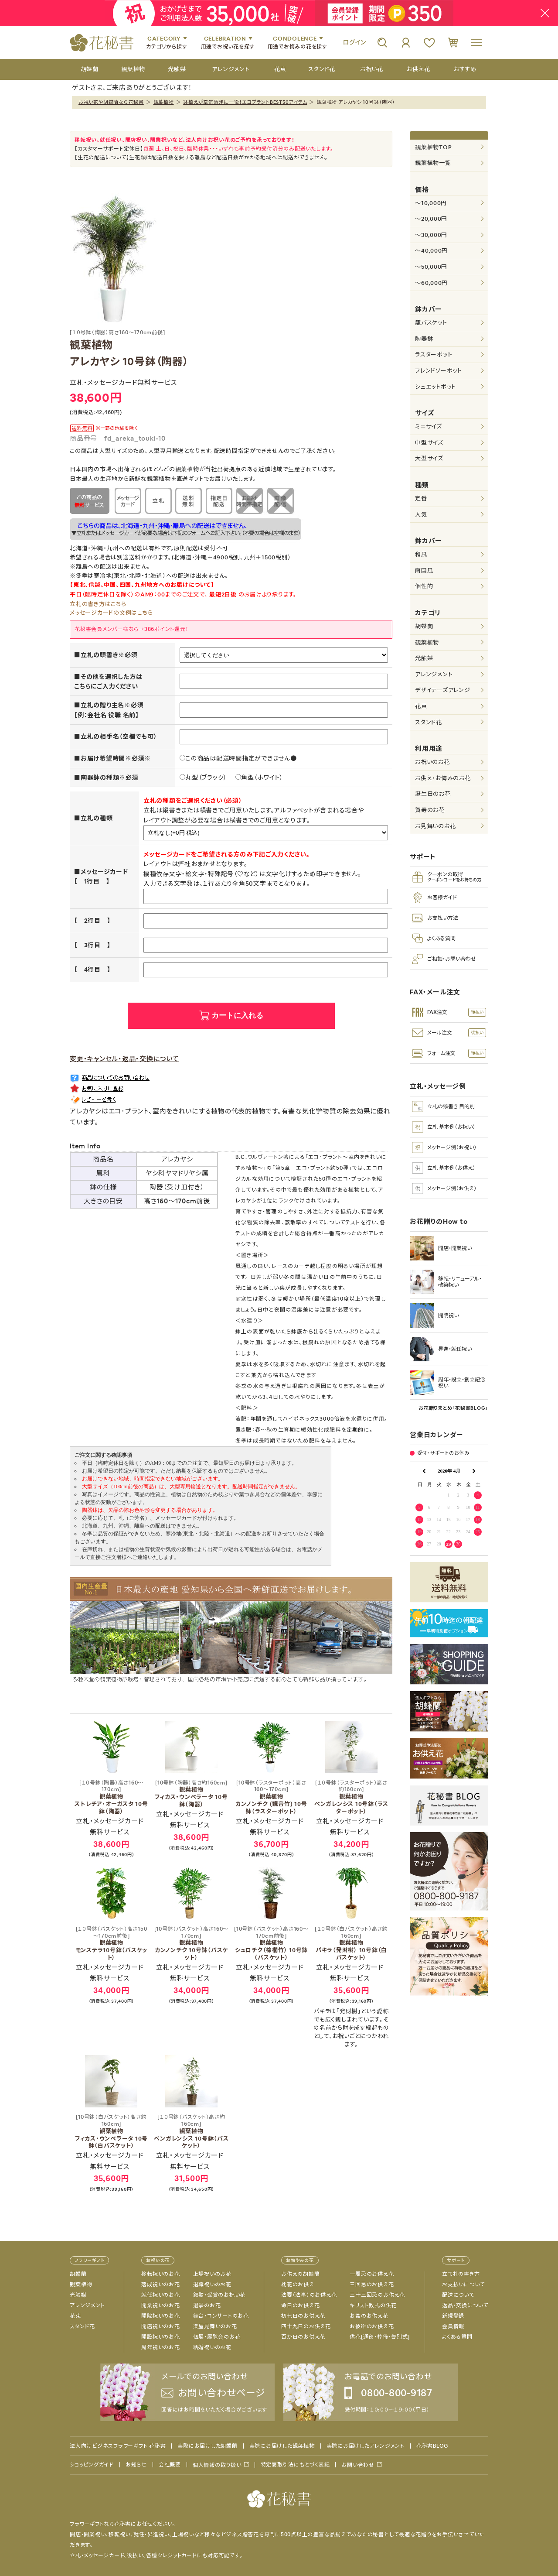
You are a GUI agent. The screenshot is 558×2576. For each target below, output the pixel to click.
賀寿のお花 (430, 810)
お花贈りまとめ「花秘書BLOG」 (453, 1408)
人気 (421, 514)
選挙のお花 (207, 2305)
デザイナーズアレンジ (442, 690)
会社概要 (170, 2464)
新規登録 (453, 2315)
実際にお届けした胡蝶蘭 (207, 2446)
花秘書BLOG (432, 2446)
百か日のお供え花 (303, 2336)
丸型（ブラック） (203, 777)
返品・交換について (465, 2305)
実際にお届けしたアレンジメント (366, 2446)
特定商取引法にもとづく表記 (295, 2464)
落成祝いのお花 (160, 2284)
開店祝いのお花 (160, 2326)
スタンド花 (428, 722)
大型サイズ (429, 458)
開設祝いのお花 (160, 2336)
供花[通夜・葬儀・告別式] (380, 2336)
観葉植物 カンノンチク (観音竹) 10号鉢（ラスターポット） (271, 1797)
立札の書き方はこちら (98, 604)
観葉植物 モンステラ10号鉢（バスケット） (111, 1943)
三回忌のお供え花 (372, 2284)
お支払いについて (463, 2284)
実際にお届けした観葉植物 (282, 2446)
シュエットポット (435, 387)
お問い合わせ (357, 2465)
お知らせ (136, 2464)
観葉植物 (163, 102)
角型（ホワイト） (259, 777)
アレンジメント (434, 674)
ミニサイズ (428, 426)
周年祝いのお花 (160, 2347)
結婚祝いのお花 (212, 2347)
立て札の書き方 (461, 2274)
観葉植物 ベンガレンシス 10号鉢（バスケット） (191, 2131)
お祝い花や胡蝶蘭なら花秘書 (111, 102)
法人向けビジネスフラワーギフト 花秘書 (118, 2446)
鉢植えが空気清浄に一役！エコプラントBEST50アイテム (245, 102)
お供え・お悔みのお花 (443, 778)
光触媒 (424, 658)
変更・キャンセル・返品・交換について (124, 1059)
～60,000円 (431, 283)
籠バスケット (431, 322)
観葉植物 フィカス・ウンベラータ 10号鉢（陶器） (191, 1794)
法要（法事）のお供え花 (309, 2295)
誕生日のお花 (433, 794)
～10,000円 (431, 203)
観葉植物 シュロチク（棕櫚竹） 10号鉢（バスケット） (271, 1943)
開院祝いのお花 (160, 2315)
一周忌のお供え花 (372, 2274)
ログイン (354, 42)
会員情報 (453, 2326)
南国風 (424, 570)
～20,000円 (431, 219)
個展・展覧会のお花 (217, 2336)
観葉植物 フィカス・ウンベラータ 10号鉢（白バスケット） (111, 2131)
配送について (458, 2295)
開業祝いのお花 (160, 2305)
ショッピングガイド (92, 2464)
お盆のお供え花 (369, 2315)
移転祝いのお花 (160, 2274)
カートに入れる (237, 1015)
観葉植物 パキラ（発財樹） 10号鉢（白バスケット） (351, 1943)
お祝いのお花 (432, 762)
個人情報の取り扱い (217, 2465)
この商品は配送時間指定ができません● (238, 758)
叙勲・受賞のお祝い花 (219, 2295)
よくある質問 (457, 2336)
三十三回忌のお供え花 (377, 2295)
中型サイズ (429, 442)
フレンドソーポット (438, 370)
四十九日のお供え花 (306, 2326)
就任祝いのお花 (160, 2295)
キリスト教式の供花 (373, 2305)
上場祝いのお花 (212, 2274)
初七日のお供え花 (303, 2315)
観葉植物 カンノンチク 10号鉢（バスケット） (191, 1943)
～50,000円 (431, 267)
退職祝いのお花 (212, 2284)
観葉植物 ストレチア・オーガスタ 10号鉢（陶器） (111, 1797)
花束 (421, 706)
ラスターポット (433, 354)
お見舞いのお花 (435, 826)
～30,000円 (431, 235)
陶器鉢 (424, 339)
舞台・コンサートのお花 (221, 2315)
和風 (421, 554)
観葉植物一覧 (433, 163)
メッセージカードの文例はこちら (111, 613)
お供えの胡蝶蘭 (300, 2274)
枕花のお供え (297, 2284)
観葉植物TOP (433, 147)
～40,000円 (431, 250)
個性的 (424, 586)
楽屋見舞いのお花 (215, 2326)
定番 (421, 498)
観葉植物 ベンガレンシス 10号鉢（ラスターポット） (351, 1797)
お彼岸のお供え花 (372, 2326)
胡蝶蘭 (424, 626)
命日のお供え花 (300, 2305)
